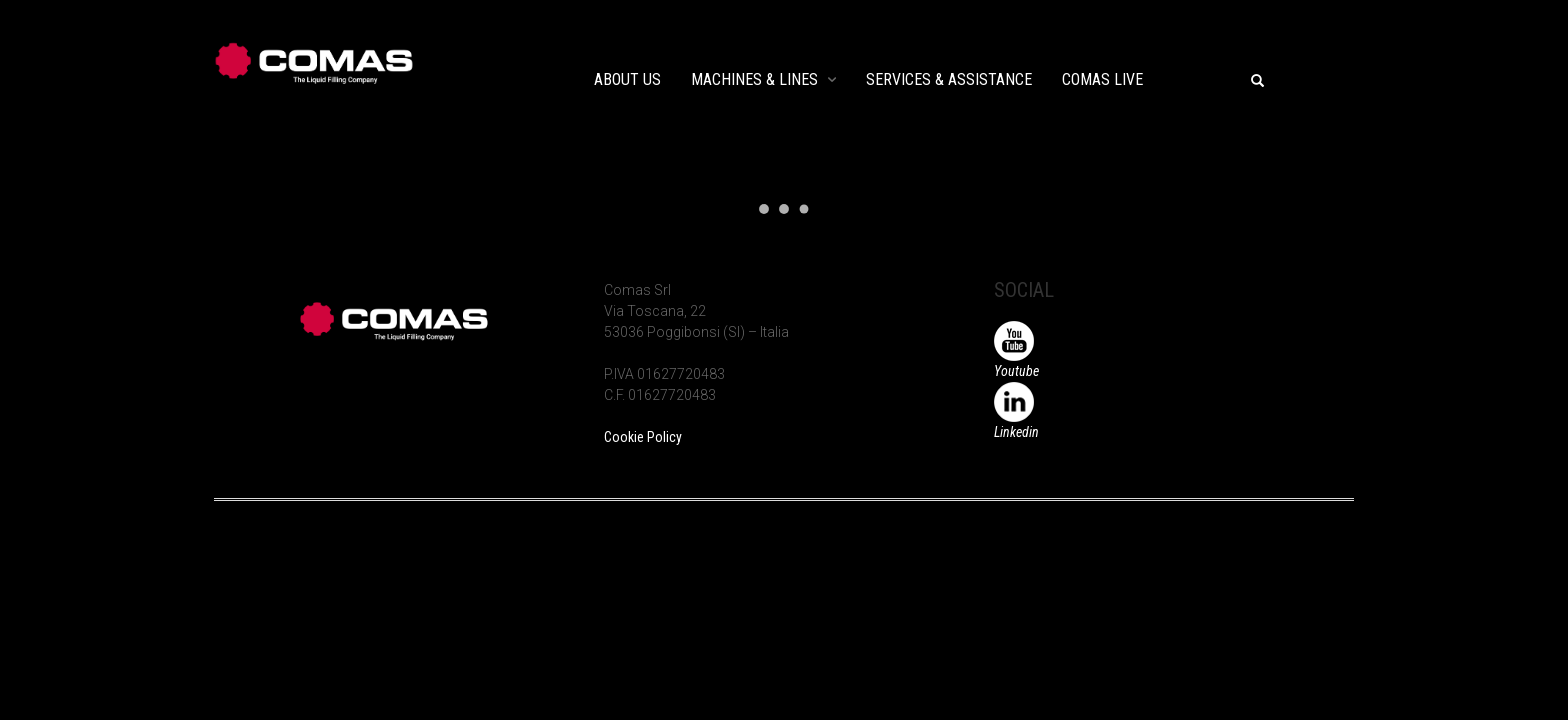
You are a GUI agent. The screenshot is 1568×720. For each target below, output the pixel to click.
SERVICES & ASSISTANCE (949, 79)
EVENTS (1199, 79)
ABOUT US (627, 79)
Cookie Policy (643, 437)
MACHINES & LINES (754, 79)
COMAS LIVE (1102, 79)
